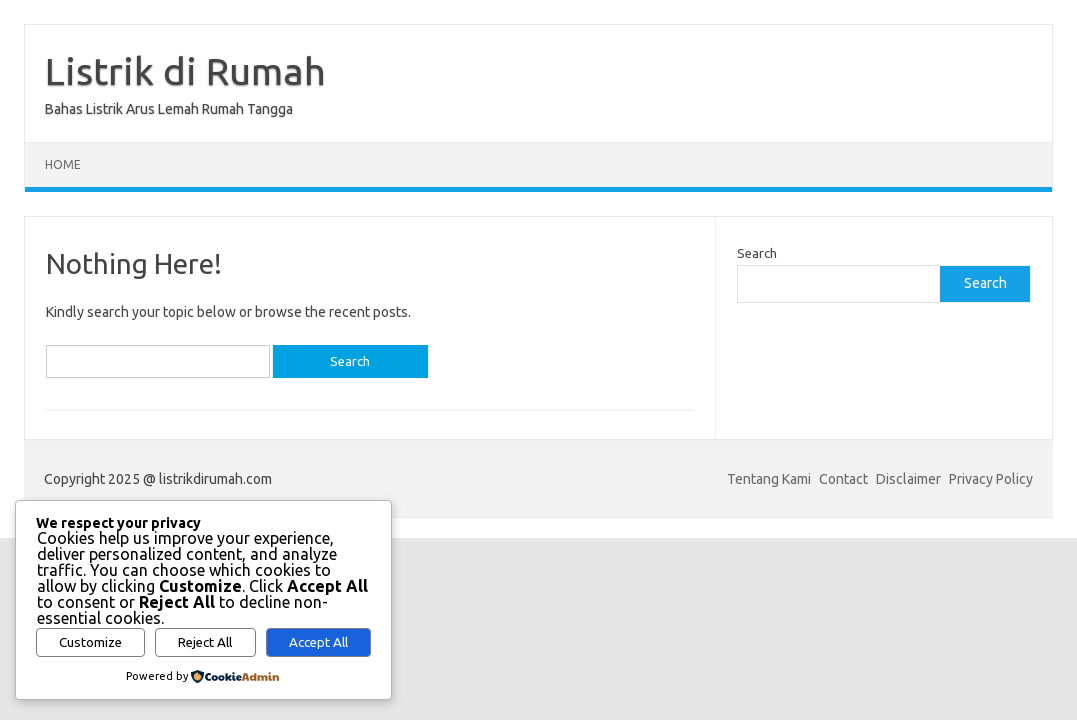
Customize (90, 642)
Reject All (205, 642)
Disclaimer (908, 479)
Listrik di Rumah (185, 71)
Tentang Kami (769, 479)
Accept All (318, 642)
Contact (843, 479)
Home (63, 164)
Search (757, 253)
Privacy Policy (991, 479)
